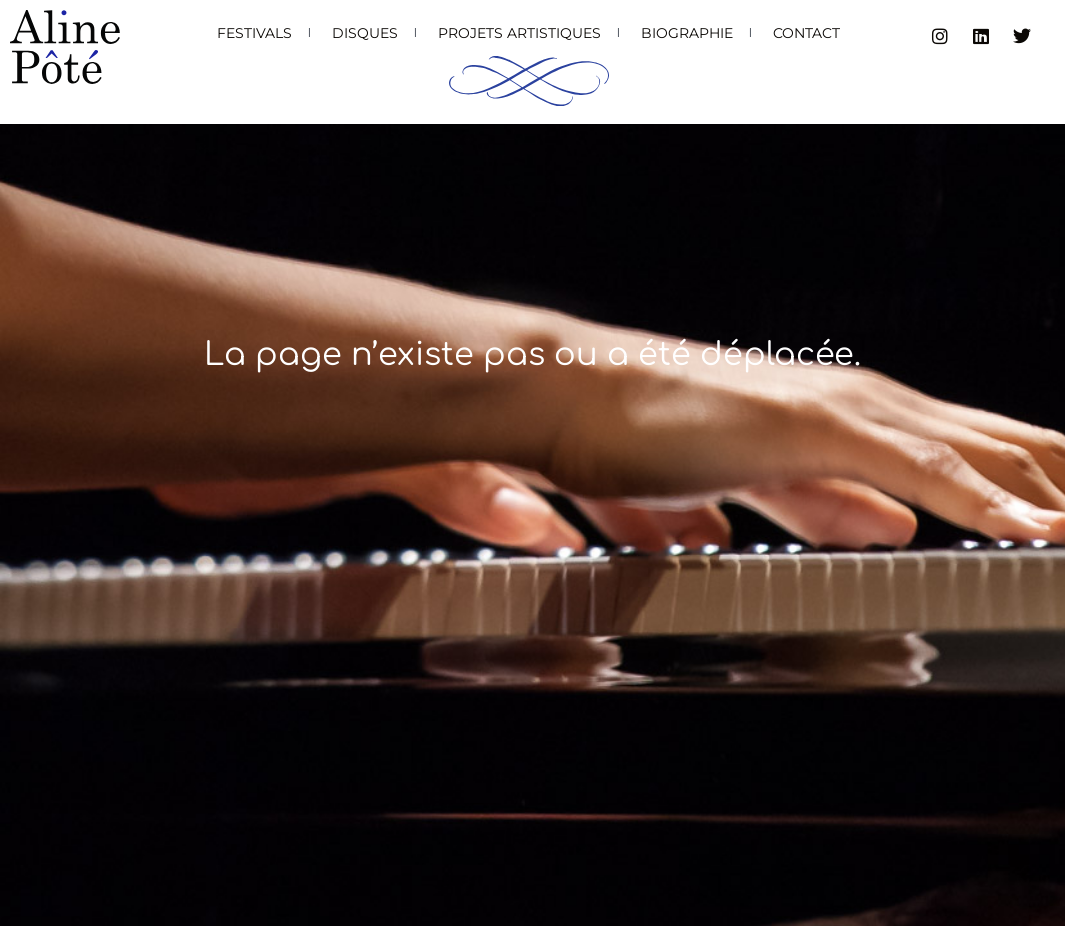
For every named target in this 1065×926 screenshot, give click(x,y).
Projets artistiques (519, 33)
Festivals (254, 33)
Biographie (687, 33)
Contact (806, 33)
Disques (365, 33)
